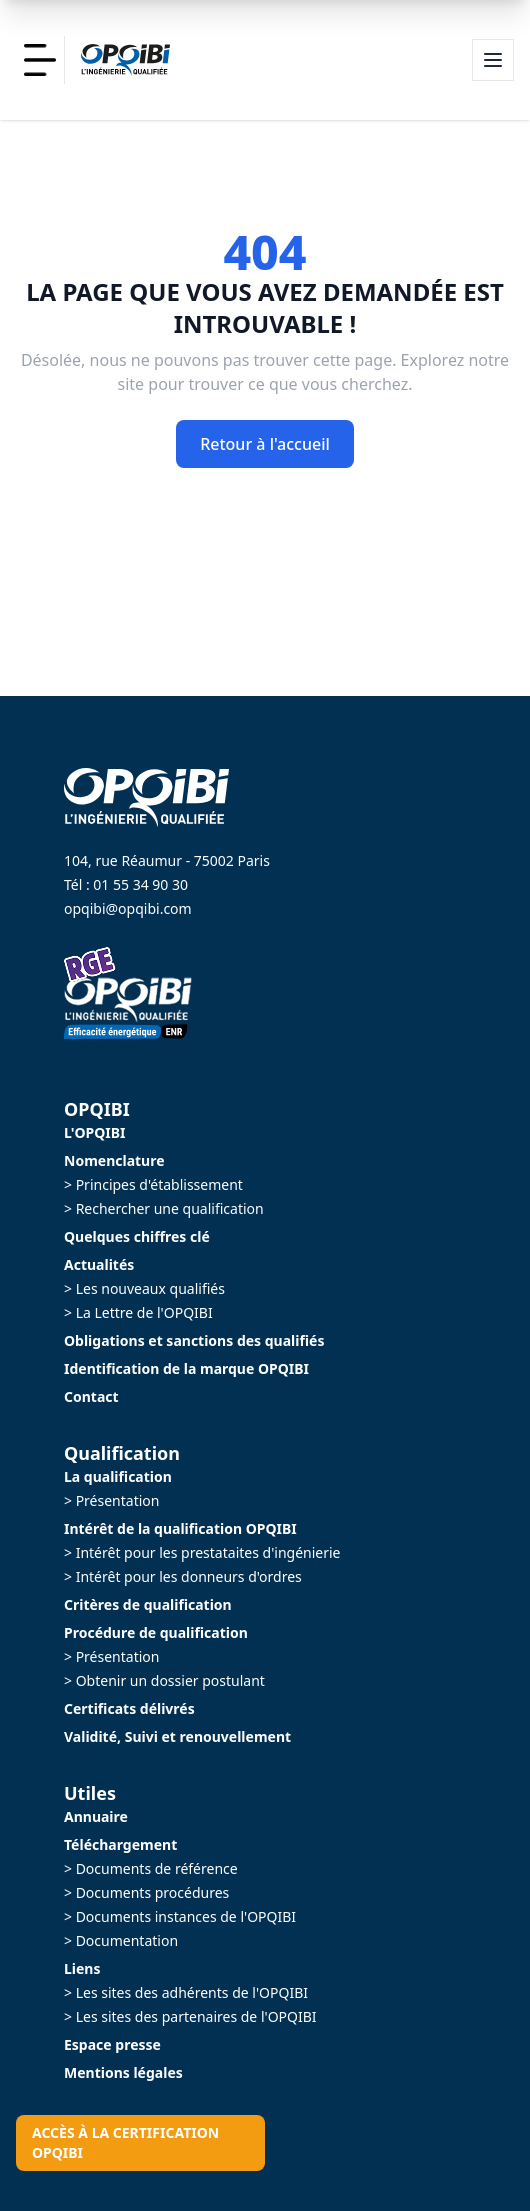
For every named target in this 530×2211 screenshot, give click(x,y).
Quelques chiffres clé (137, 1236)
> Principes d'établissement (153, 1184)
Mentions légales (123, 2072)
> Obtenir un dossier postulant (164, 1680)
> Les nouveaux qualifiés (144, 1288)
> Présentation (111, 1500)
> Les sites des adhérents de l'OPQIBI (186, 1992)
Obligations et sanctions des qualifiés (194, 1340)
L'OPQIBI (94, 1132)
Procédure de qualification (156, 1632)
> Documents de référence (151, 1868)
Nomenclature (114, 1160)
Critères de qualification (148, 1604)
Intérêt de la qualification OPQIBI (180, 1528)
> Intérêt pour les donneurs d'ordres (183, 1576)
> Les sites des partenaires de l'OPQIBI (190, 2016)
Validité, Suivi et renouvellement (177, 1736)
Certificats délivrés (129, 1708)
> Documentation (121, 1940)
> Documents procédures (146, 1892)
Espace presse (112, 2044)
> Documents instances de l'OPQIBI (180, 1916)
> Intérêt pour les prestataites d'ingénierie (202, 1552)
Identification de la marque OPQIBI (186, 1368)
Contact (91, 1396)
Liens (82, 1968)
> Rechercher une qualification (164, 1208)
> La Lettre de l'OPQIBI (138, 1312)
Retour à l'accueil (265, 444)
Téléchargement (120, 1844)
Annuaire (96, 1816)
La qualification (118, 1476)
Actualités (99, 1264)
